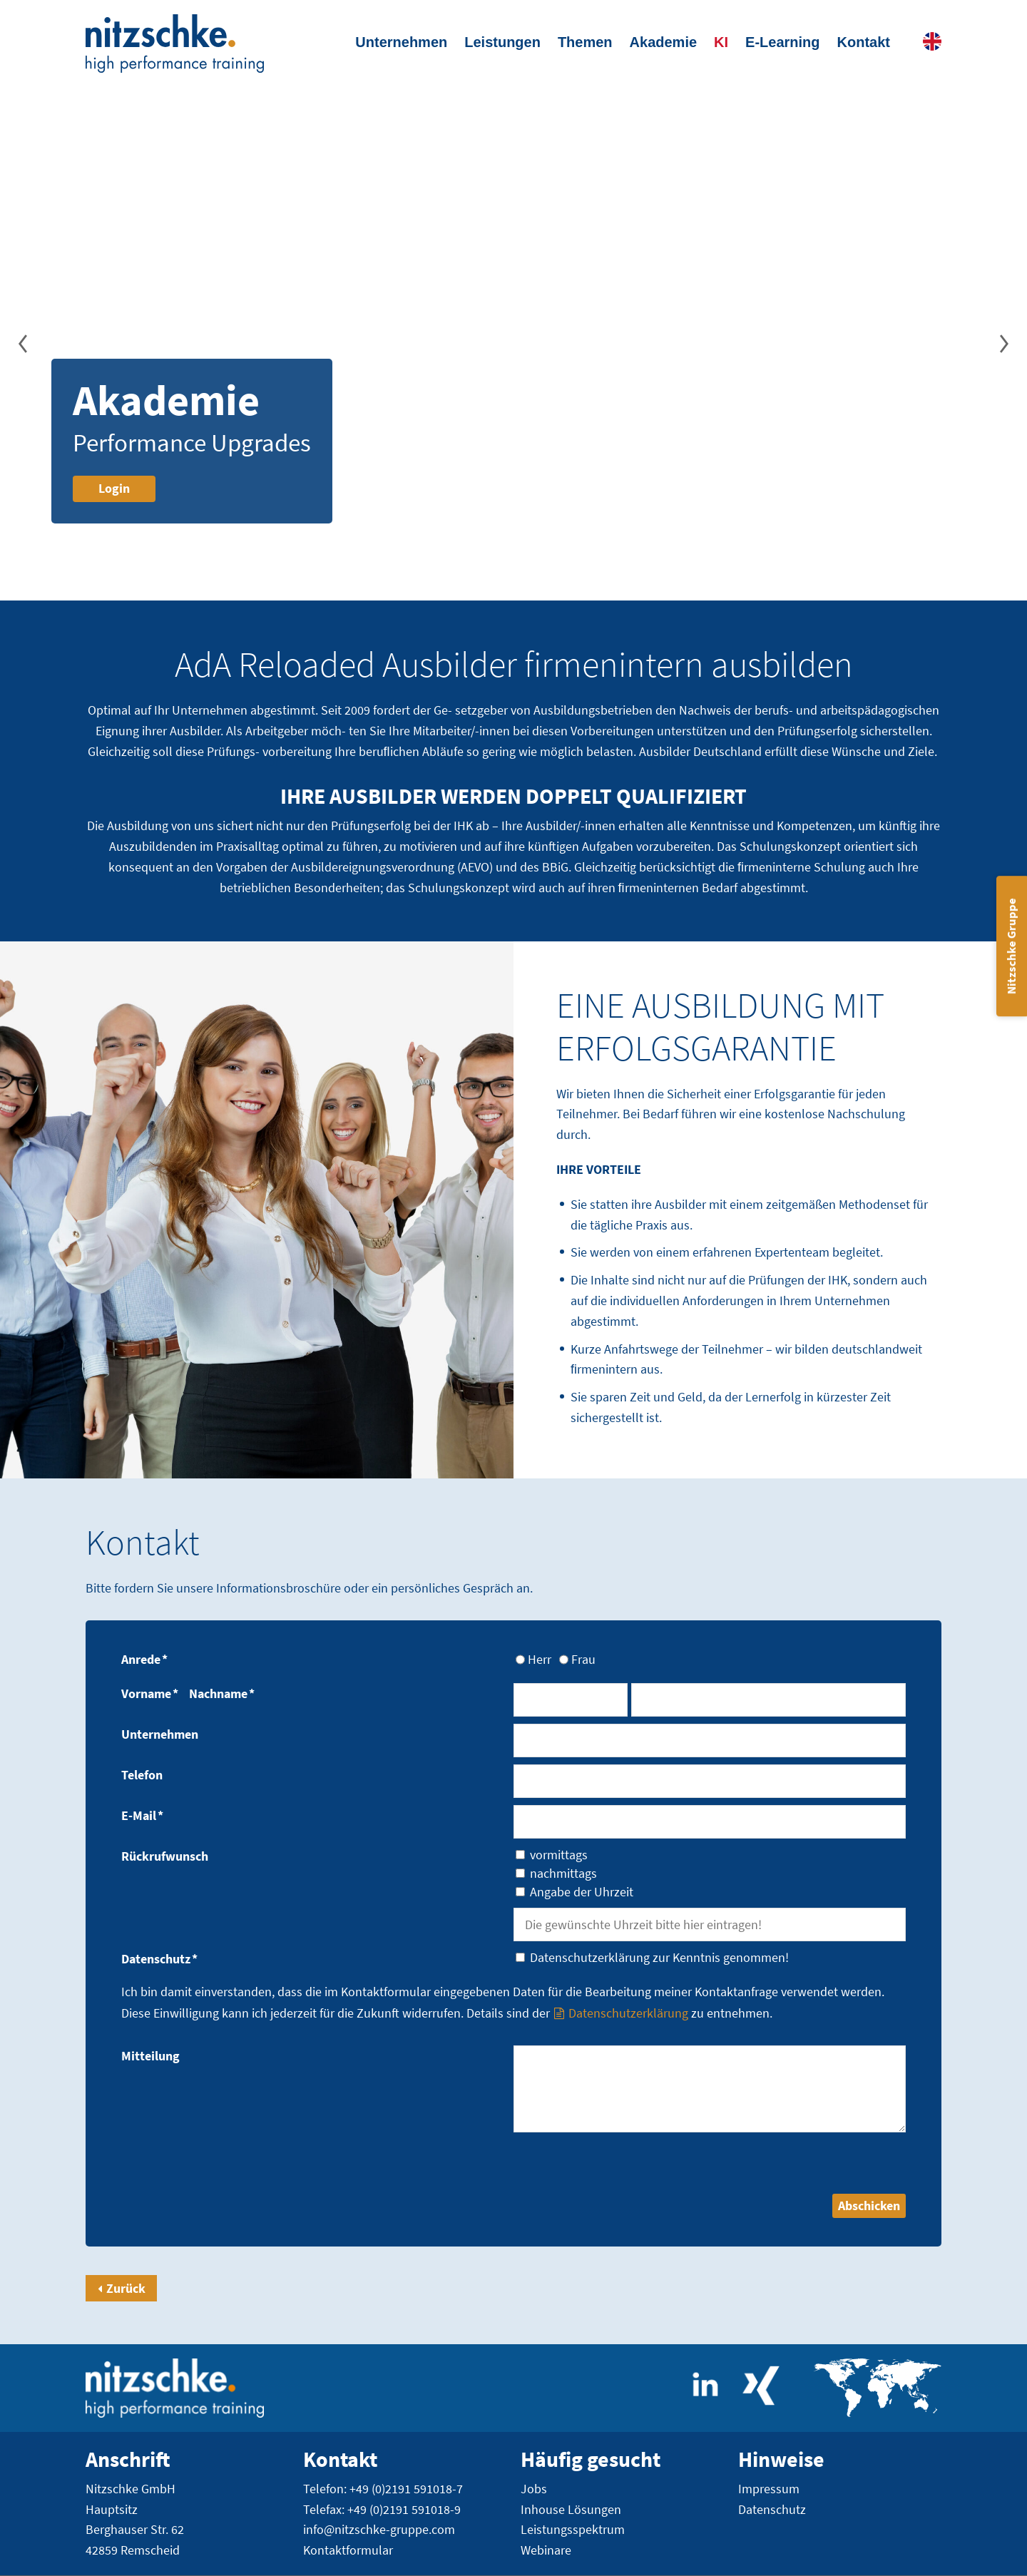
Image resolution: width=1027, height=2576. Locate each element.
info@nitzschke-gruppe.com (379, 2530)
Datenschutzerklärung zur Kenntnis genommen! (659, 1958)
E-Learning (782, 42)
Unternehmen (401, 42)
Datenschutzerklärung (628, 2013)
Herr (539, 1659)
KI (721, 42)
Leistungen (502, 42)
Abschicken (869, 2205)
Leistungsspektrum (573, 2530)
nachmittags (563, 1873)
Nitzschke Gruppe (1011, 946)
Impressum (768, 2488)
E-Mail (142, 1815)
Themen (585, 42)
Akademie (664, 42)
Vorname (149, 1693)
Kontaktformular (348, 2550)
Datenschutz (159, 1959)
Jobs (534, 2488)
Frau (583, 1659)
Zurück (125, 2288)
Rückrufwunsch (164, 1856)
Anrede (144, 1659)
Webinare (546, 2550)
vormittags (559, 1855)
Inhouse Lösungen (571, 2509)
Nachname (222, 1693)
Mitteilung (150, 2056)
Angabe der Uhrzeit (581, 1892)
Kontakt (863, 42)
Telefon (142, 1775)
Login (114, 488)
